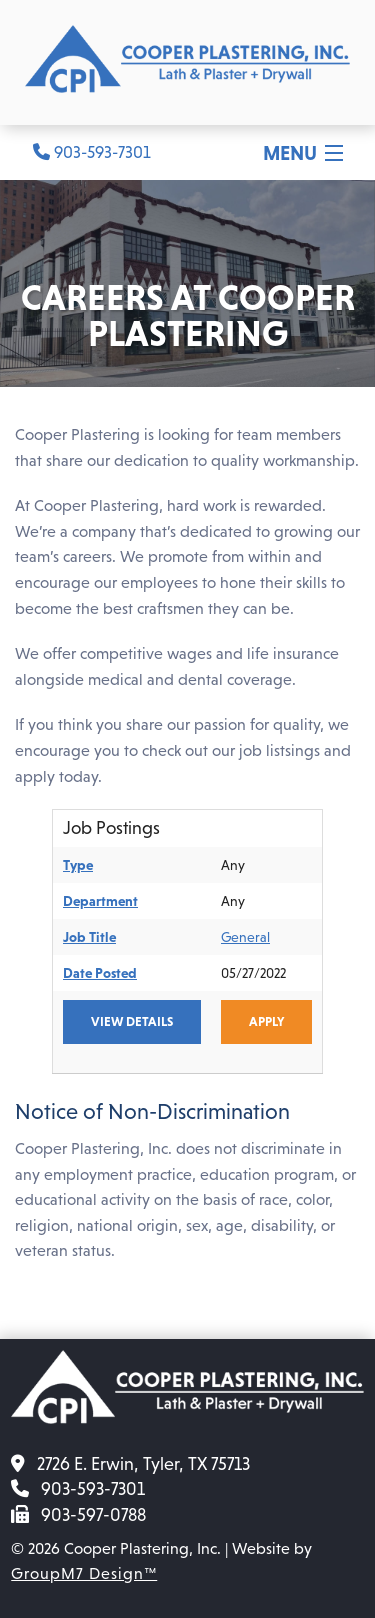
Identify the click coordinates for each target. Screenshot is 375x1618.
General (245, 937)
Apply (266, 1021)
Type (78, 865)
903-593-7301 (92, 152)
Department (100, 901)
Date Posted (100, 973)
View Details (132, 1021)
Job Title (89, 937)
